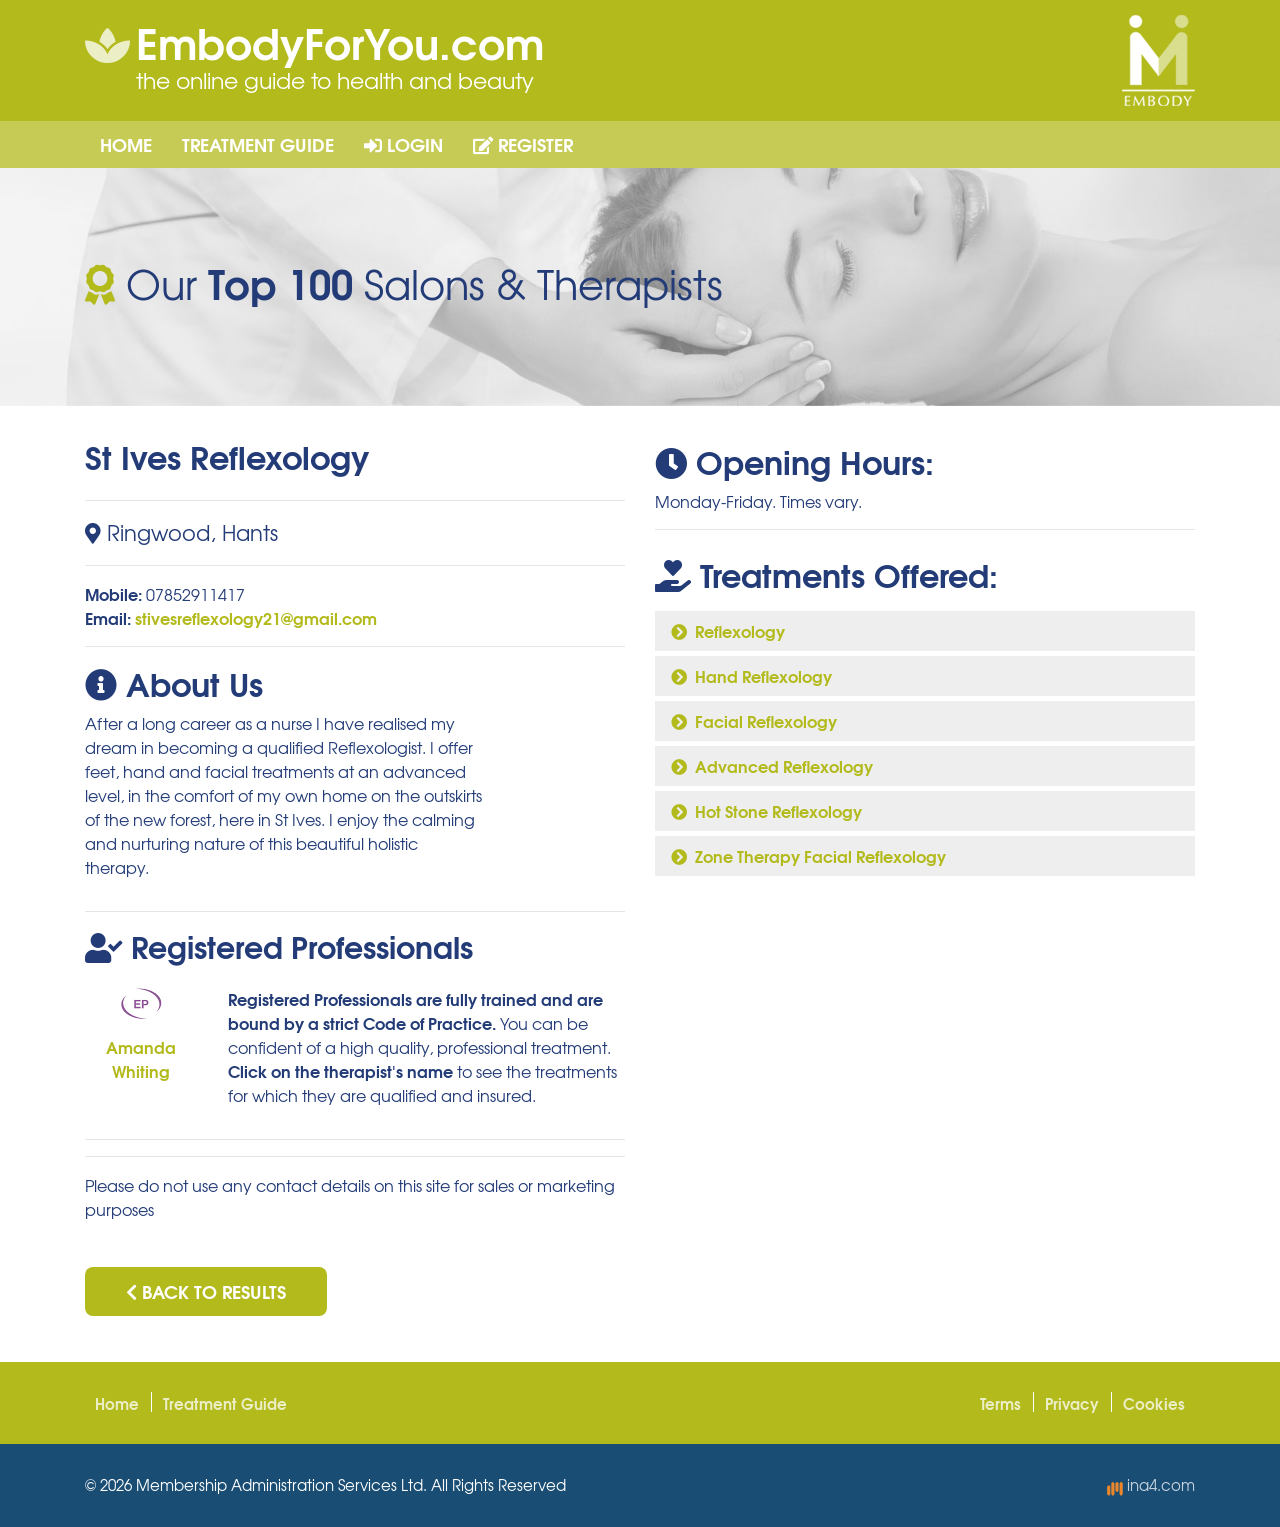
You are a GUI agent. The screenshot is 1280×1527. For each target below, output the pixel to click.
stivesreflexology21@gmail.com (256, 617)
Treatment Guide (258, 144)
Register (523, 144)
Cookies (1154, 1403)
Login (403, 144)
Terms (1000, 1403)
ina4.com (1151, 1485)
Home (126, 144)
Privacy (1072, 1403)
